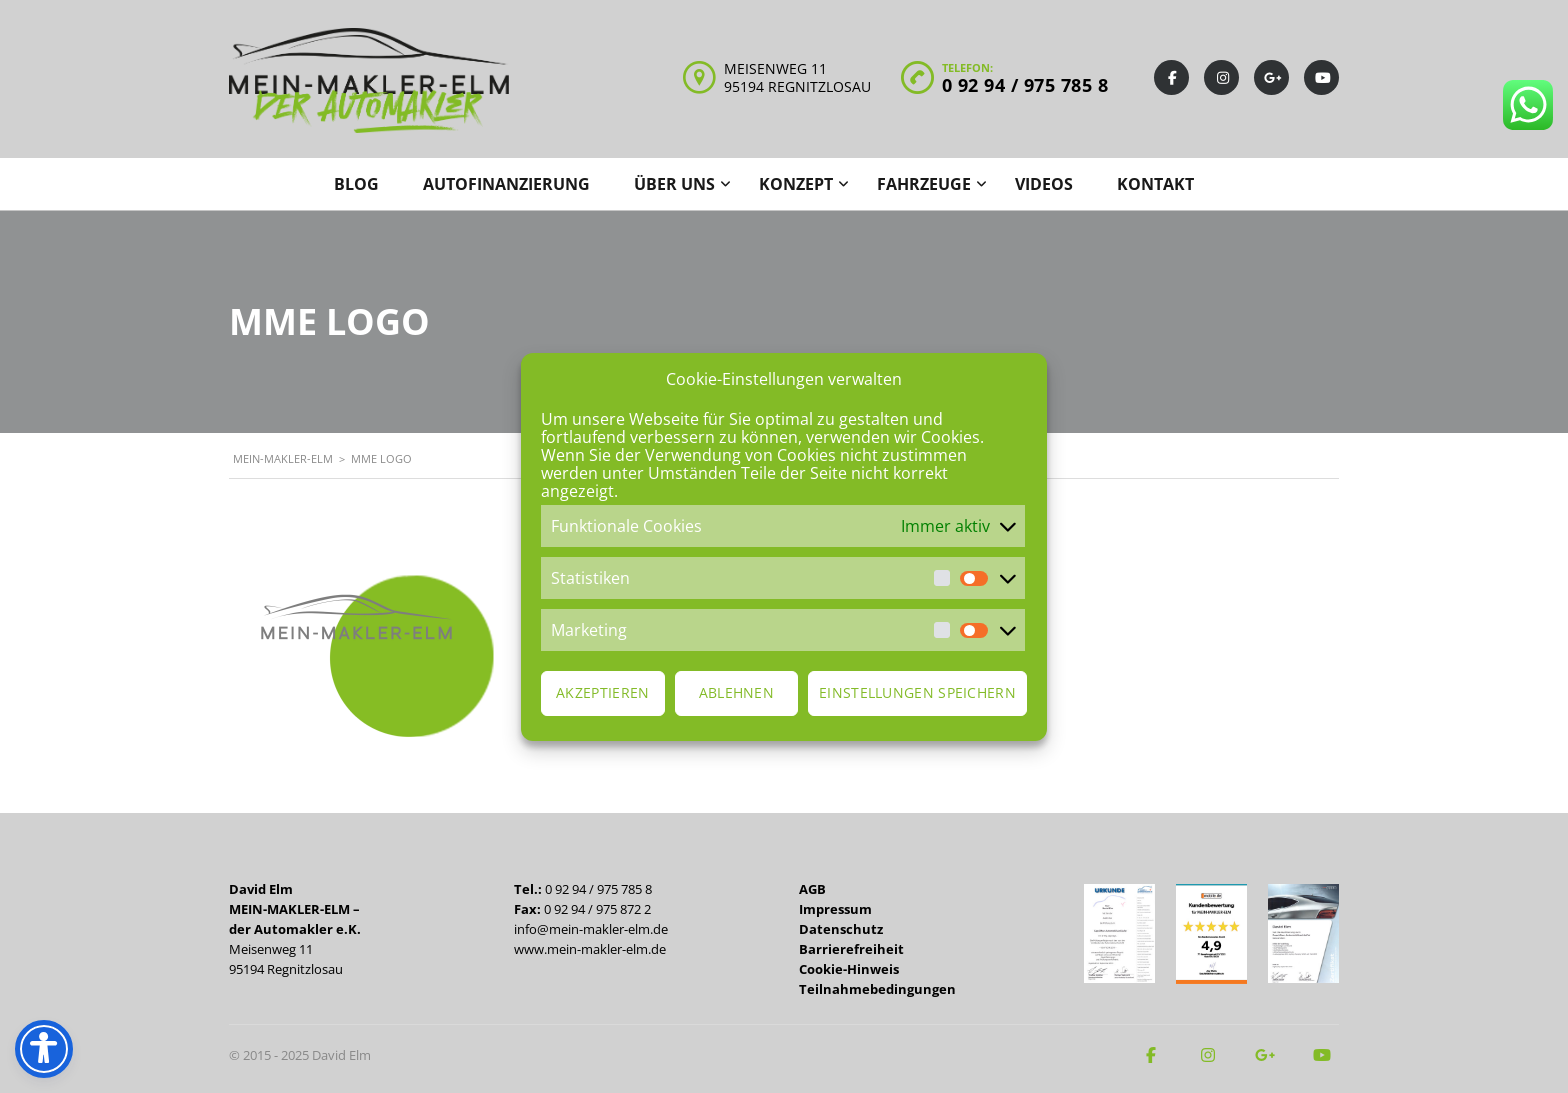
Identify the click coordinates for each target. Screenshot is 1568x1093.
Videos (1044, 184)
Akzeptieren (602, 692)
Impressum (835, 909)
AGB (812, 889)
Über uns (674, 184)
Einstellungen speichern (917, 692)
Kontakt (1155, 184)
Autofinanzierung (506, 184)
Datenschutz (841, 929)
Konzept (796, 184)
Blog (356, 184)
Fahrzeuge (924, 184)
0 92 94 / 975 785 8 (1025, 85)
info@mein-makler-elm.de (591, 929)
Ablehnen (736, 692)
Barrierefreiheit (851, 949)
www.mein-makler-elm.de (590, 949)
